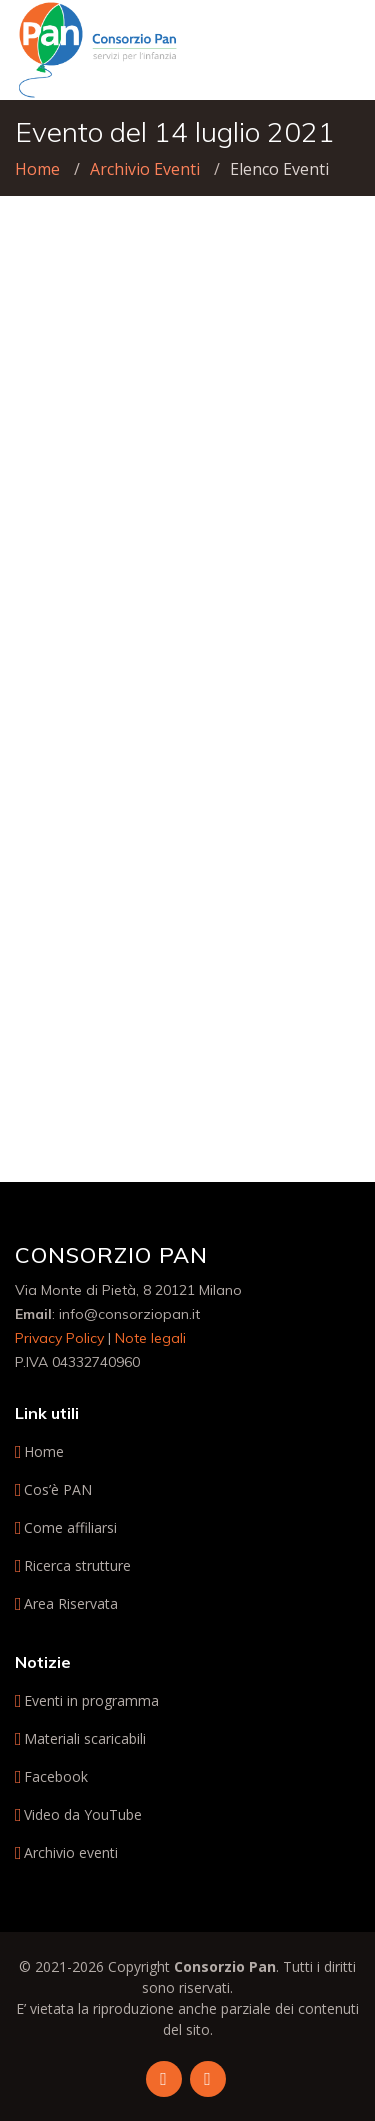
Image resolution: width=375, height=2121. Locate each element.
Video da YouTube (83, 1815)
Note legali (150, 1338)
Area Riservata (71, 1604)
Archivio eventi (71, 1853)
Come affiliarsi (70, 1528)
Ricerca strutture (77, 1566)
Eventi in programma (91, 1701)
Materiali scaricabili (85, 1739)
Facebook (56, 1777)
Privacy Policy (59, 1338)
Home (37, 169)
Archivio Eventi (145, 169)
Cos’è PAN (58, 1490)
